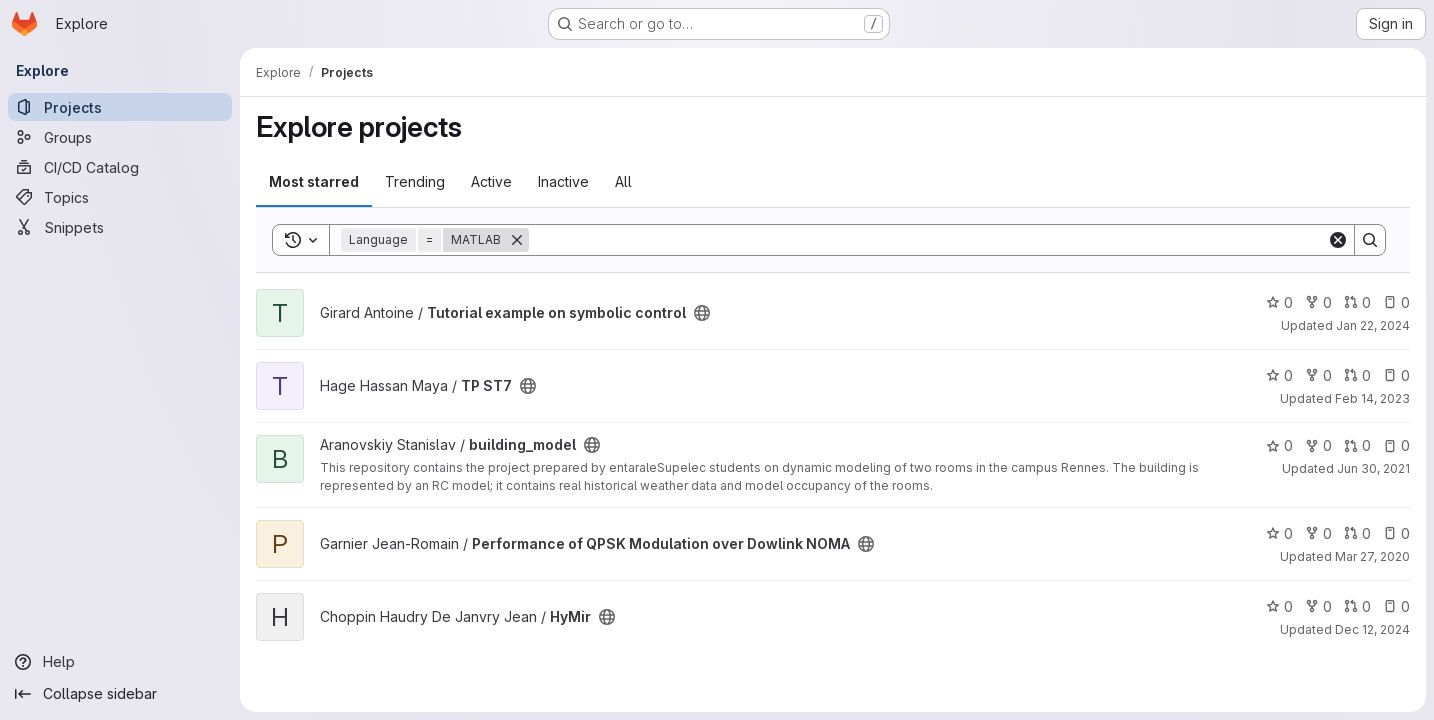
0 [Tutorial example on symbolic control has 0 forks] (1318, 302)
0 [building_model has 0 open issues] (1396, 445)
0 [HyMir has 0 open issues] (1396, 606)
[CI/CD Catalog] (120, 167)
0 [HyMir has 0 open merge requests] (1357, 606)
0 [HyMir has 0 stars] (1279, 606)
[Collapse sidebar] (120, 694)
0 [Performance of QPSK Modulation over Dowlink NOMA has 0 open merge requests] (1357, 533)
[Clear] (1338, 240)
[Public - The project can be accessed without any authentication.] (702, 313)
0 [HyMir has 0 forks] (1318, 606)
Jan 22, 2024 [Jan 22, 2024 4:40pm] (1373, 325)
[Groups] (120, 137)
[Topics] (120, 197)
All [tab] (623, 181)
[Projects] (120, 107)
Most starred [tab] (314, 181)
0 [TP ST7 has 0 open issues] (1396, 375)
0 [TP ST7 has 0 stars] (1279, 375)
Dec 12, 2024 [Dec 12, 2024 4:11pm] (1372, 629)
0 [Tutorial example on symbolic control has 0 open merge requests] (1357, 302)
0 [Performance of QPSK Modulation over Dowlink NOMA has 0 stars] (1279, 533)
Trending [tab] (415, 181)
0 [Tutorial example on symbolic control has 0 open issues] (1396, 302)
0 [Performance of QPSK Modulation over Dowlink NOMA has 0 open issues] (1396, 533)
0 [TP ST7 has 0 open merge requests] (1357, 375)
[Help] (120, 662)
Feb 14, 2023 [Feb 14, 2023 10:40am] (1372, 398)
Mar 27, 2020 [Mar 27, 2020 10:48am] (1372, 556)
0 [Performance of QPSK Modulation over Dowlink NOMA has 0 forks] (1318, 533)
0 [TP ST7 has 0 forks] (1318, 375)
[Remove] (517, 240)
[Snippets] (120, 227)
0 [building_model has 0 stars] (1279, 445)
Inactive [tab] (563, 181)
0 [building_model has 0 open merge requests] (1357, 445)
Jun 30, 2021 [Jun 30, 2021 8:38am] (1373, 468)
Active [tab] (491, 181)
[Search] (928, 240)
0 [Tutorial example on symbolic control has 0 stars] (1279, 302)
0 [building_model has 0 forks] (1318, 445)
